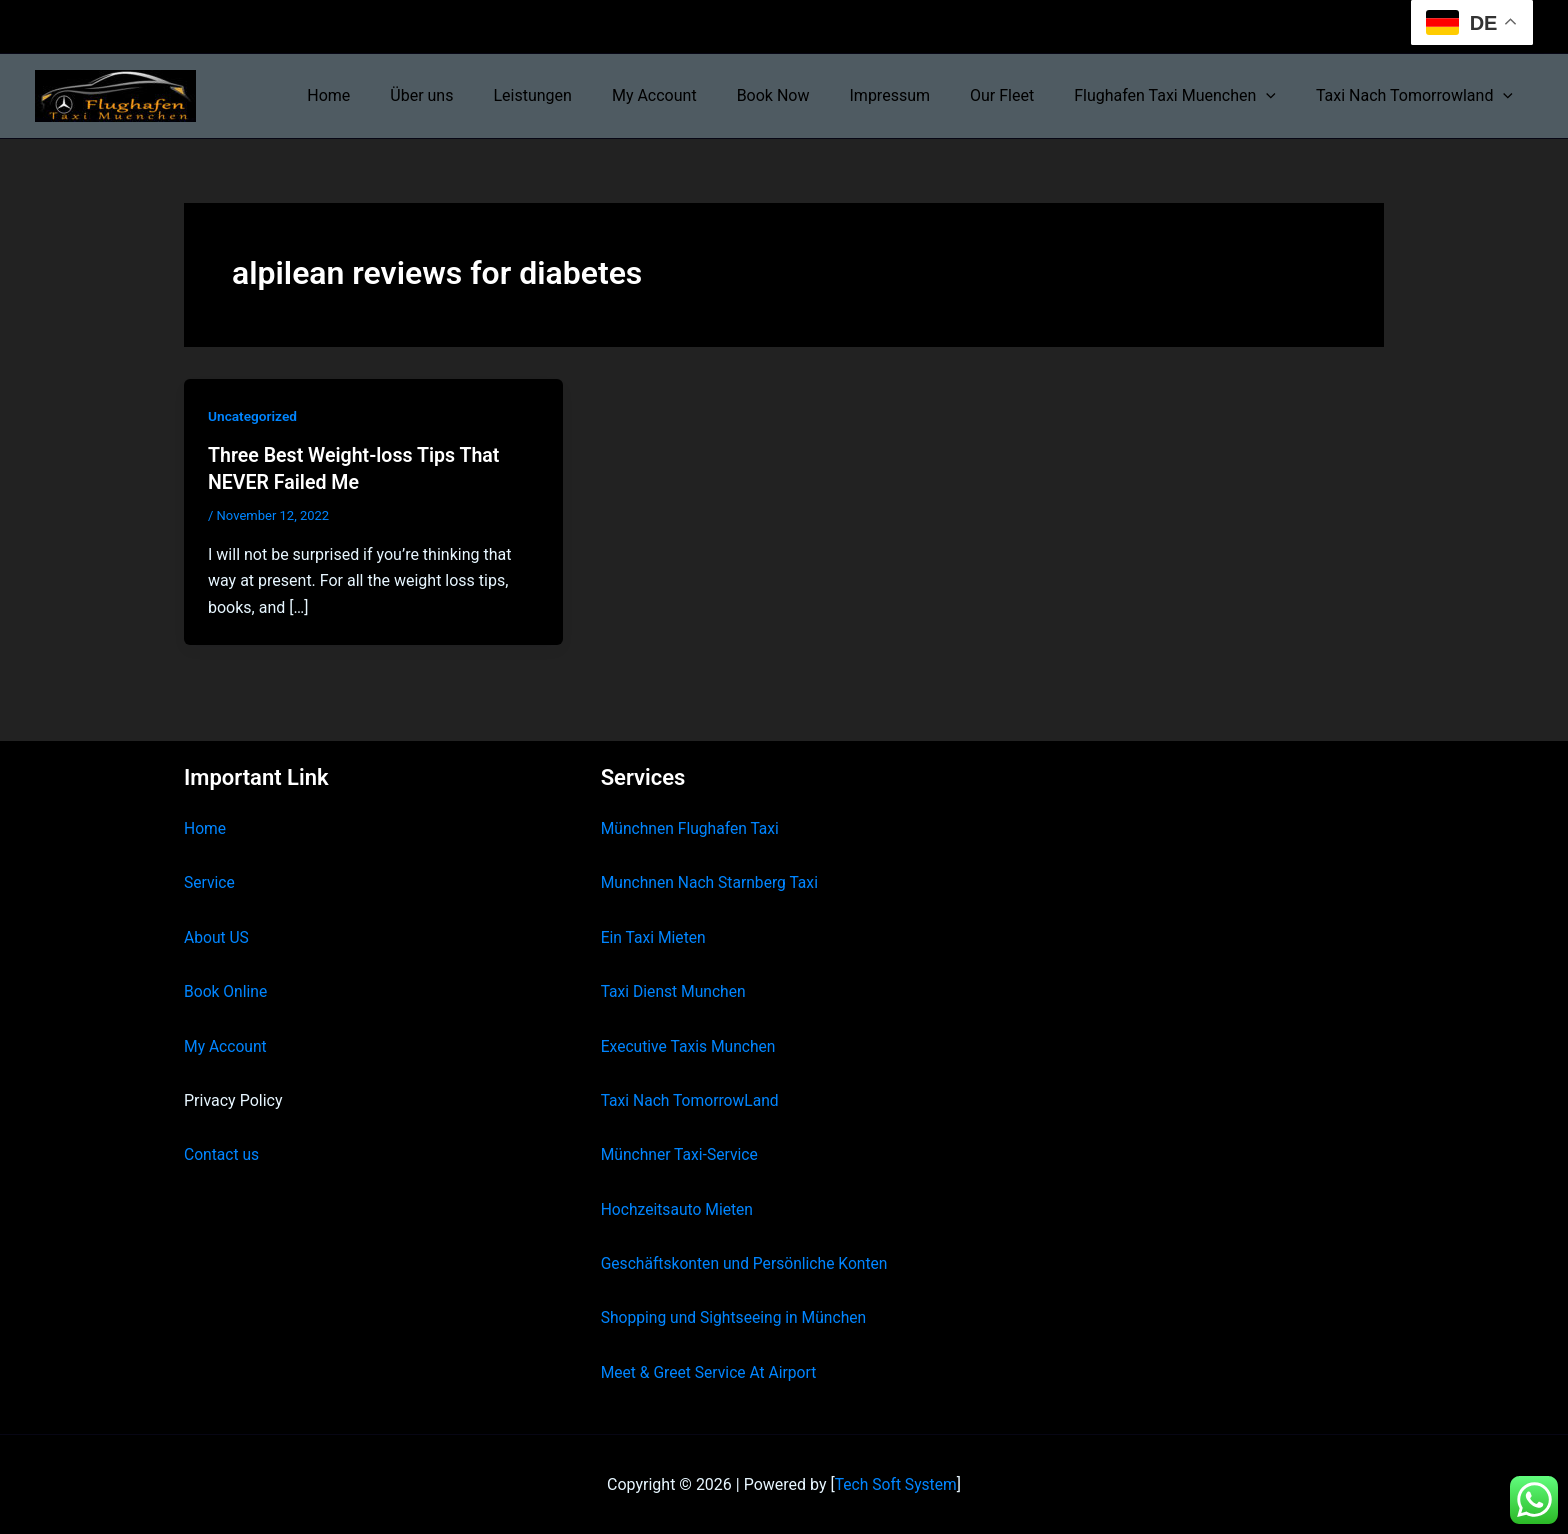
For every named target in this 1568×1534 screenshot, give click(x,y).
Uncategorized (253, 416)
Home (396, 95)
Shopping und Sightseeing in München (737, 1317)
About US (217, 936)
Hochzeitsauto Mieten (679, 1208)
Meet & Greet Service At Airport (711, 1371)
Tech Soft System (895, 1483)
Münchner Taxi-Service (681, 1153)
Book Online (226, 990)
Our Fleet (1022, 95)
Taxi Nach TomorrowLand (692, 1099)
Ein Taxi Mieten (655, 936)
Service (210, 881)
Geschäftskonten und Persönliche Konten (748, 1262)
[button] (1278, 96)
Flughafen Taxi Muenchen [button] (1187, 96)
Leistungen (584, 95)
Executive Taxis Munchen (690, 1045)
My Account (698, 95)
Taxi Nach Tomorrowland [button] (1418, 96)
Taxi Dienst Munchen (675, 990)
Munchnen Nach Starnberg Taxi (712, 881)
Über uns (481, 95)
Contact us (222, 1153)
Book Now (809, 95)
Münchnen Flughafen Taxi (692, 827)
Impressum (918, 95)
